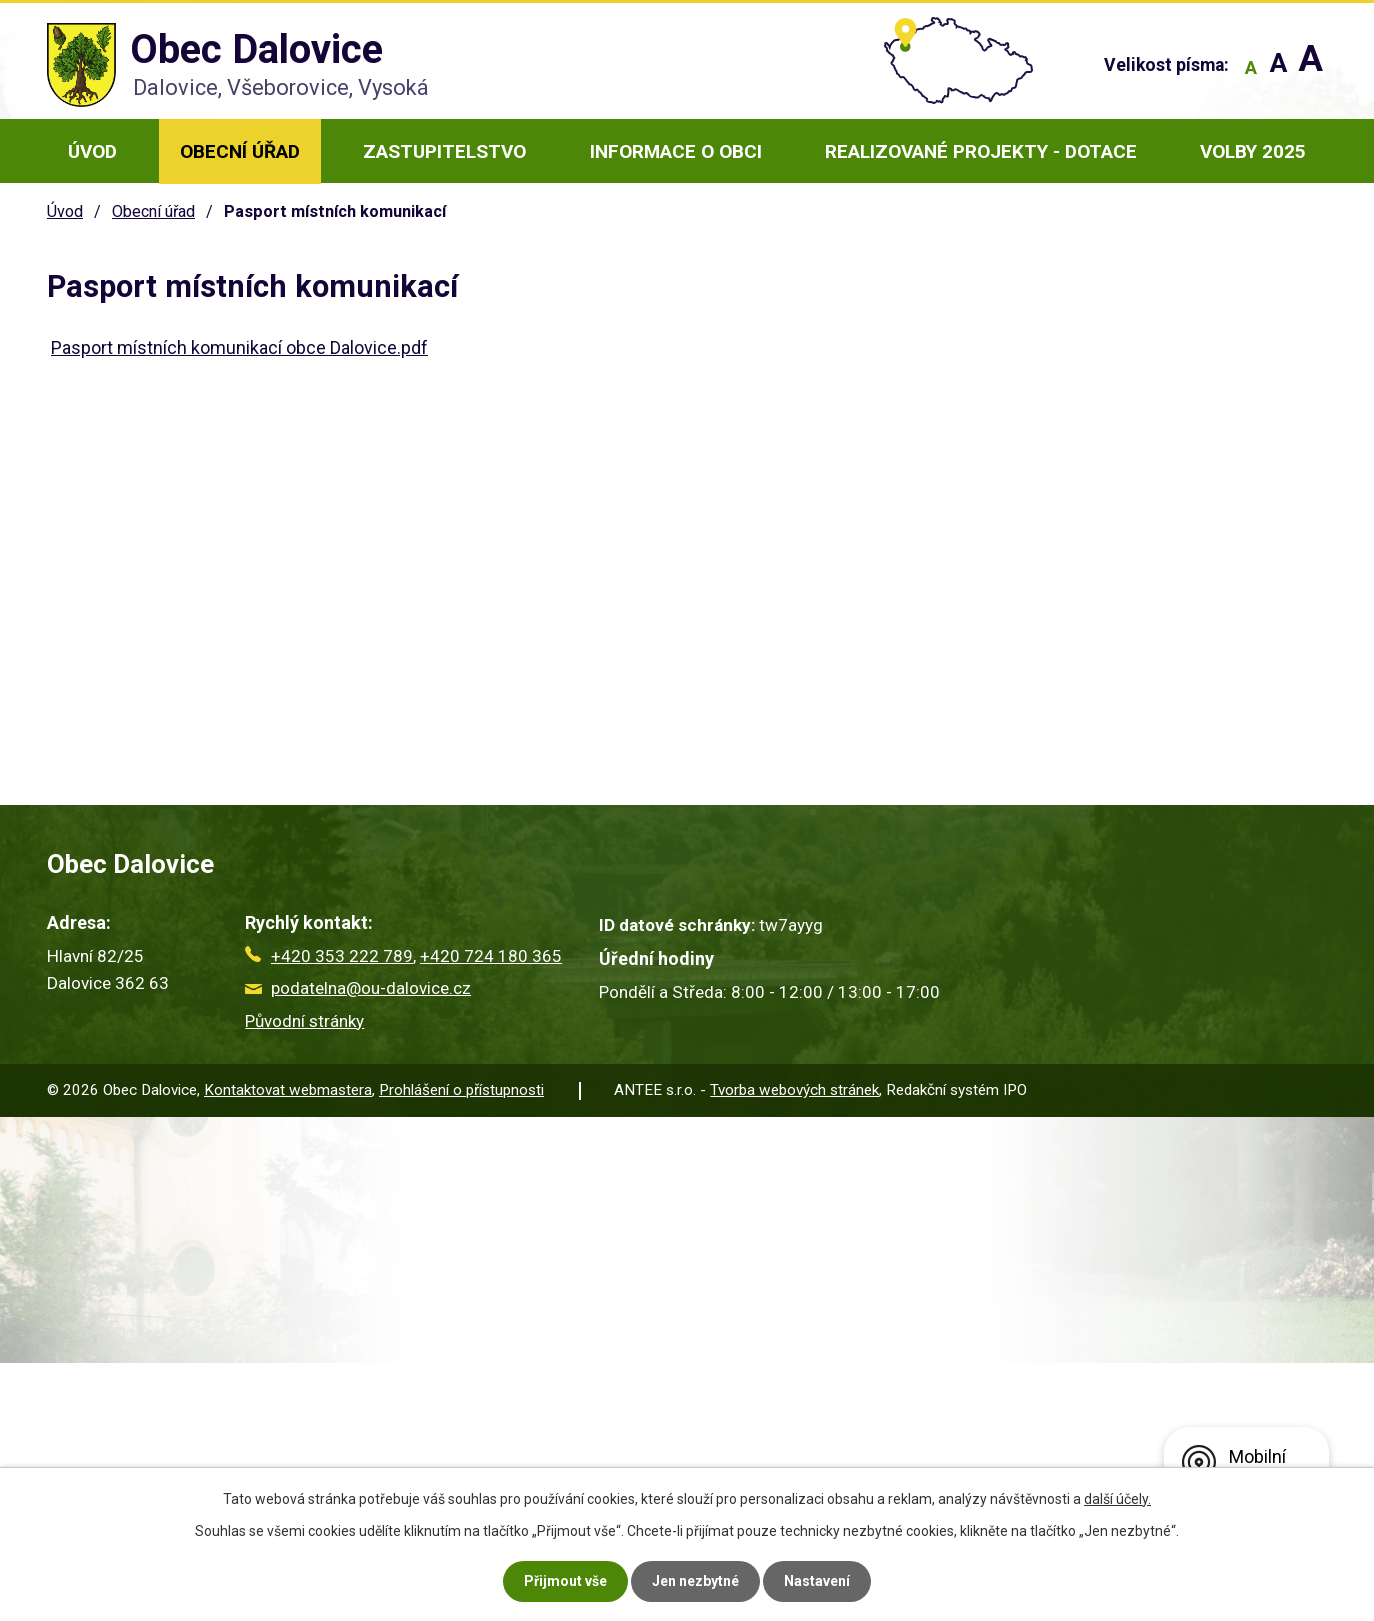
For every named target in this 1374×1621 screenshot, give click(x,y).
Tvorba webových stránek (794, 1090)
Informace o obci (676, 151)
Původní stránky (304, 1021)
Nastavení (817, 1581)
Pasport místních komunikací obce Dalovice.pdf (239, 347)
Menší (1250, 67)
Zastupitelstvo (444, 151)
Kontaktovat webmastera (288, 1090)
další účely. (1117, 1499)
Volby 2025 (1253, 151)
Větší (1310, 67)
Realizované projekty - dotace (981, 151)
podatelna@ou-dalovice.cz (358, 988)
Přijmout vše (565, 1581)
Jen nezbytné (695, 1581)
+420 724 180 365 (491, 956)
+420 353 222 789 (329, 956)
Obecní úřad (240, 151)
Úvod (92, 151)
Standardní (1278, 67)
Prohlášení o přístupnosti (461, 1090)
